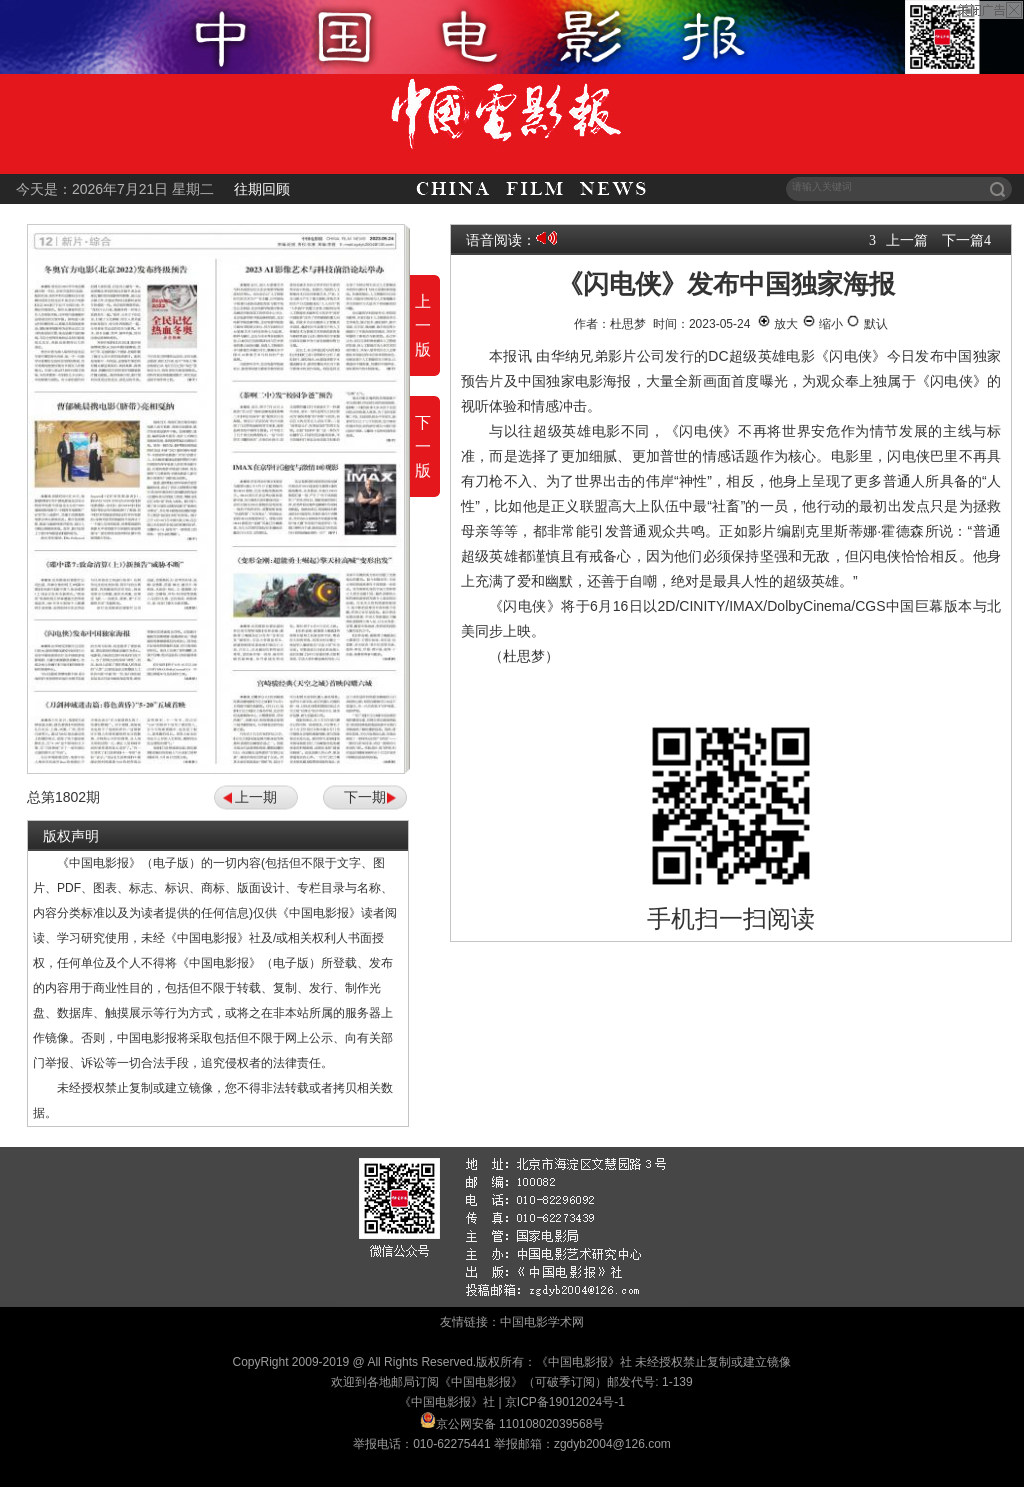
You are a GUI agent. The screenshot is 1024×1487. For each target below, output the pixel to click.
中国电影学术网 (542, 1322)
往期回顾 (262, 189)
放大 (777, 324)
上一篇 (907, 240)
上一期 (256, 797)
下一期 (365, 797)
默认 (866, 324)
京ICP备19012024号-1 (565, 1402)
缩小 (822, 324)
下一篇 (963, 240)
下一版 (423, 446)
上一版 (423, 325)
